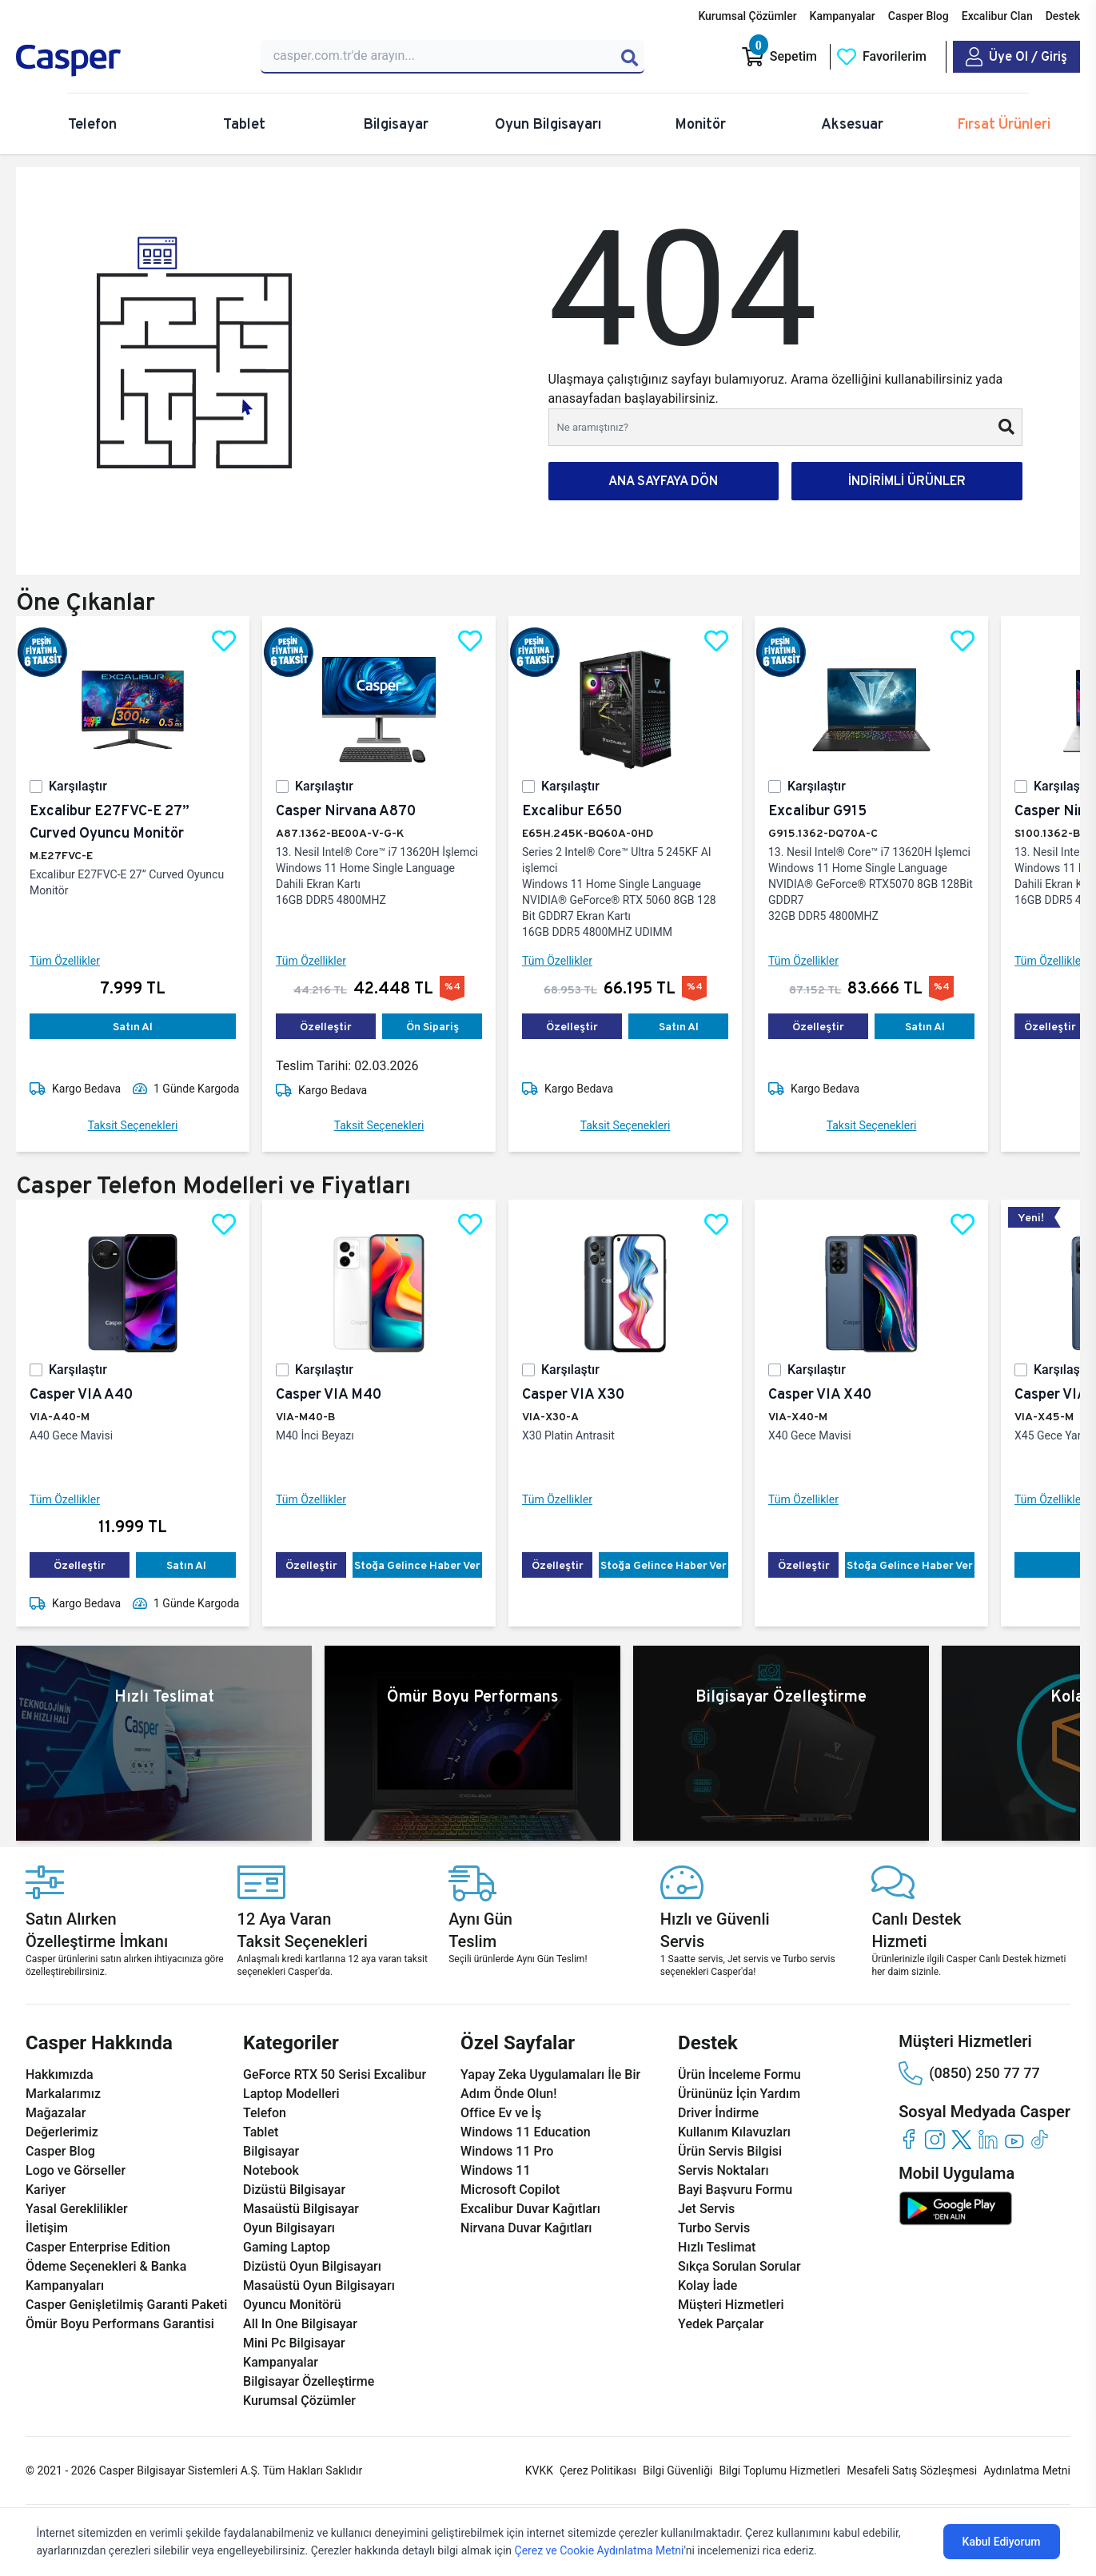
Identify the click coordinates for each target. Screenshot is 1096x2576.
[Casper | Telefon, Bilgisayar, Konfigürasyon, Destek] (128, 61)
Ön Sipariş (432, 1026)
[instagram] (935, 2139)
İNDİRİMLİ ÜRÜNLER (907, 480)
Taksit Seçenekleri (133, 1125)
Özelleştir (326, 1026)
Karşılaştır (78, 786)
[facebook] (909, 2139)
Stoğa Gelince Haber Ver (417, 1565)
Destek (1063, 16)
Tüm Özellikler (65, 960)
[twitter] (961, 2139)
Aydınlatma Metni (1026, 2470)
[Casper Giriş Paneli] (1016, 57)
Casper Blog (918, 16)
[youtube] (1014, 2139)
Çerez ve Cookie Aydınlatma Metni (599, 2550)
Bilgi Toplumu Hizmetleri (779, 2470)
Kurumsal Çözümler (747, 16)
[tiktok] (1040, 2139)
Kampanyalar (842, 16)
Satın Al (133, 1026)
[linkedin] (988, 2139)
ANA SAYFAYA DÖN (663, 480)
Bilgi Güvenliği (677, 2470)
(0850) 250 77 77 (969, 2073)
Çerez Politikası (598, 2470)
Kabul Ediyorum (1001, 2541)
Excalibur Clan (997, 16)
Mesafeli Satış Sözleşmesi (912, 2470)
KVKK (539, 2470)
